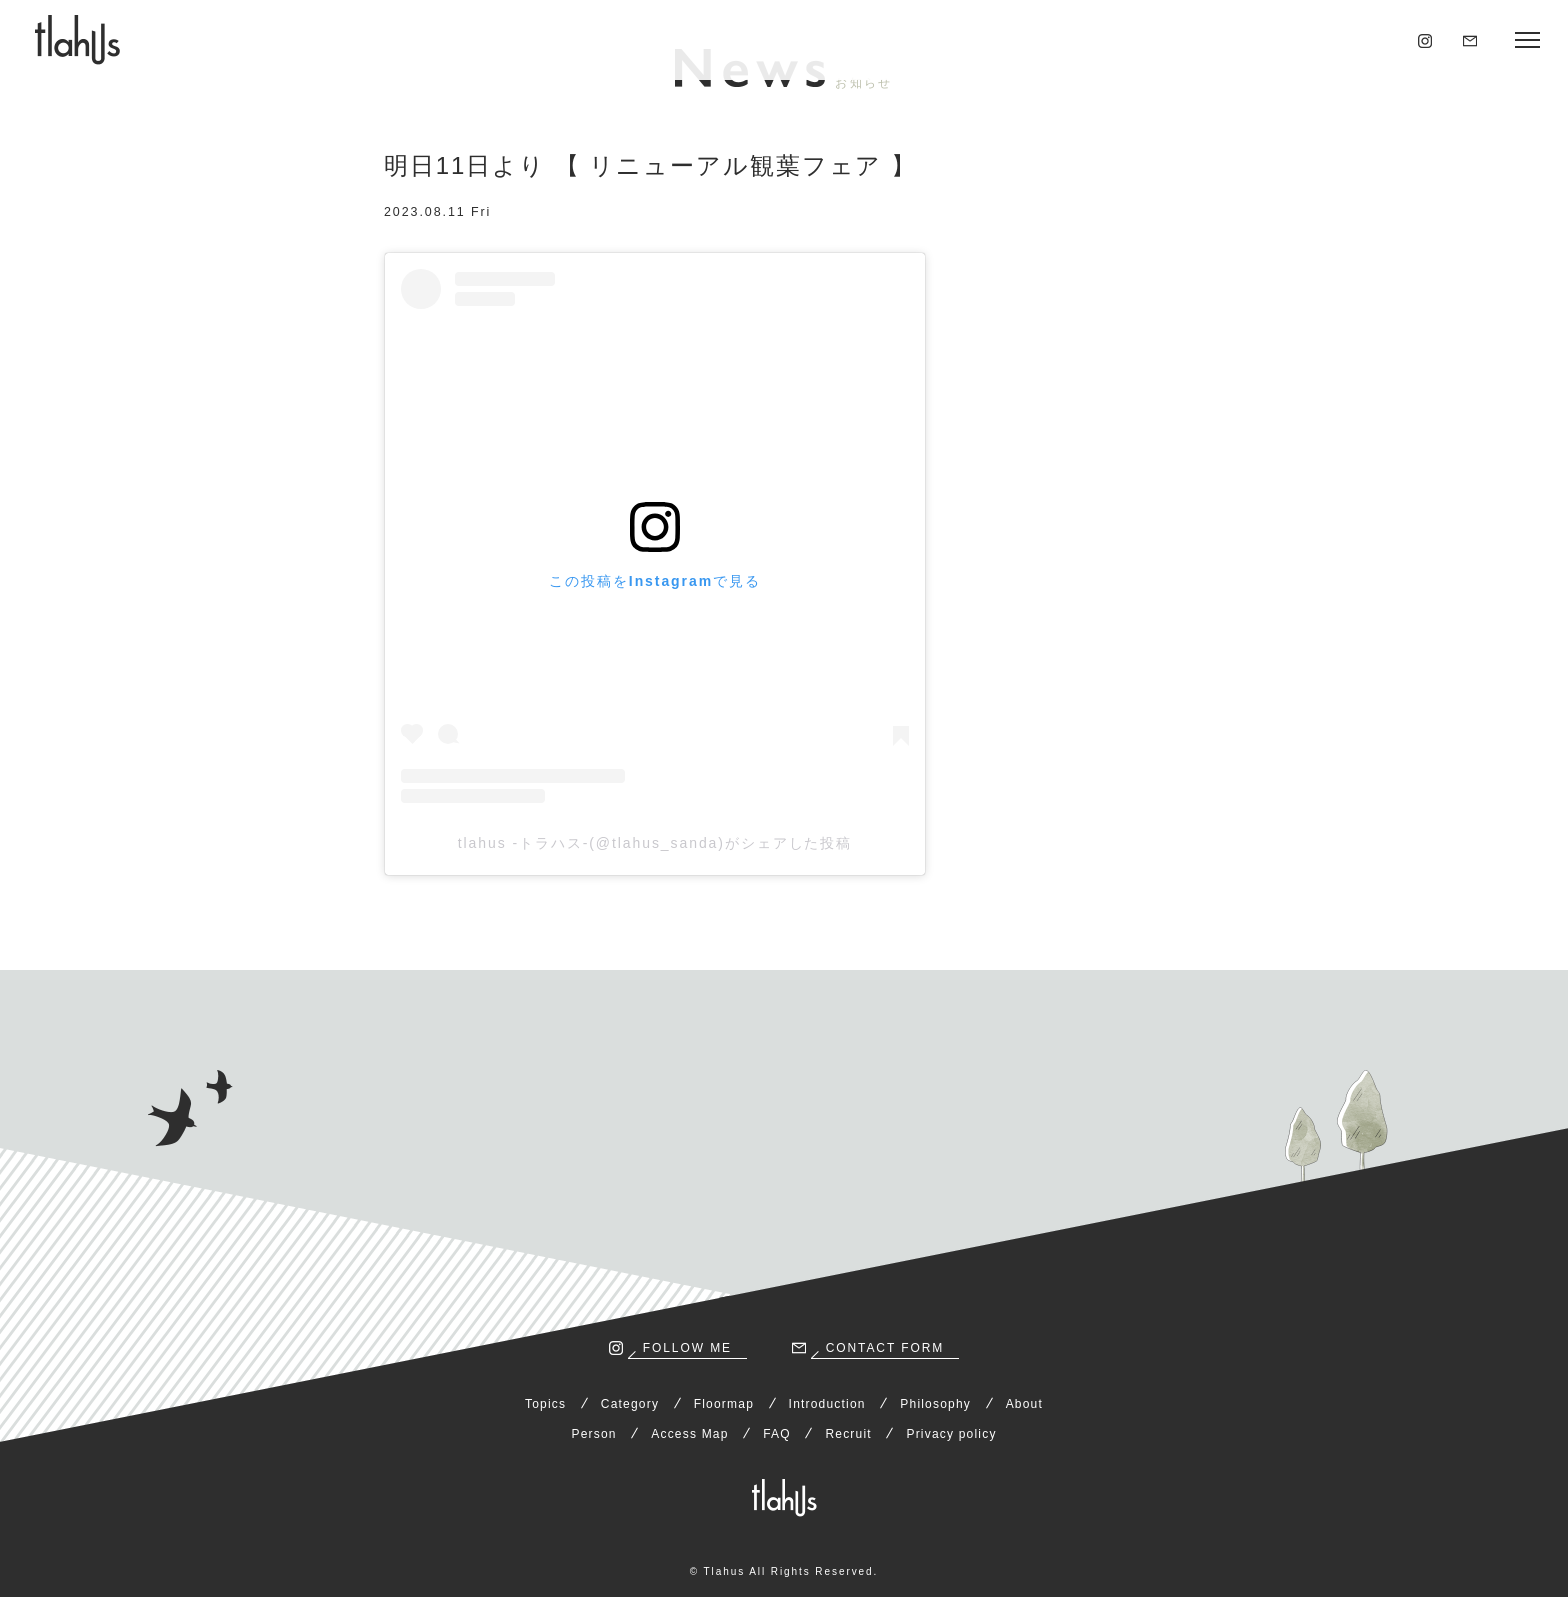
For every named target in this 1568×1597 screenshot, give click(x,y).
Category (630, 1404)
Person (593, 1434)
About (1024, 1404)
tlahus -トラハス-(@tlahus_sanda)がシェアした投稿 (655, 843)
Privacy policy (951, 1434)
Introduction (827, 1404)
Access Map (689, 1434)
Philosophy (935, 1404)
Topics (545, 1404)
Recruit (848, 1434)
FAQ (777, 1434)
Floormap (724, 1404)
